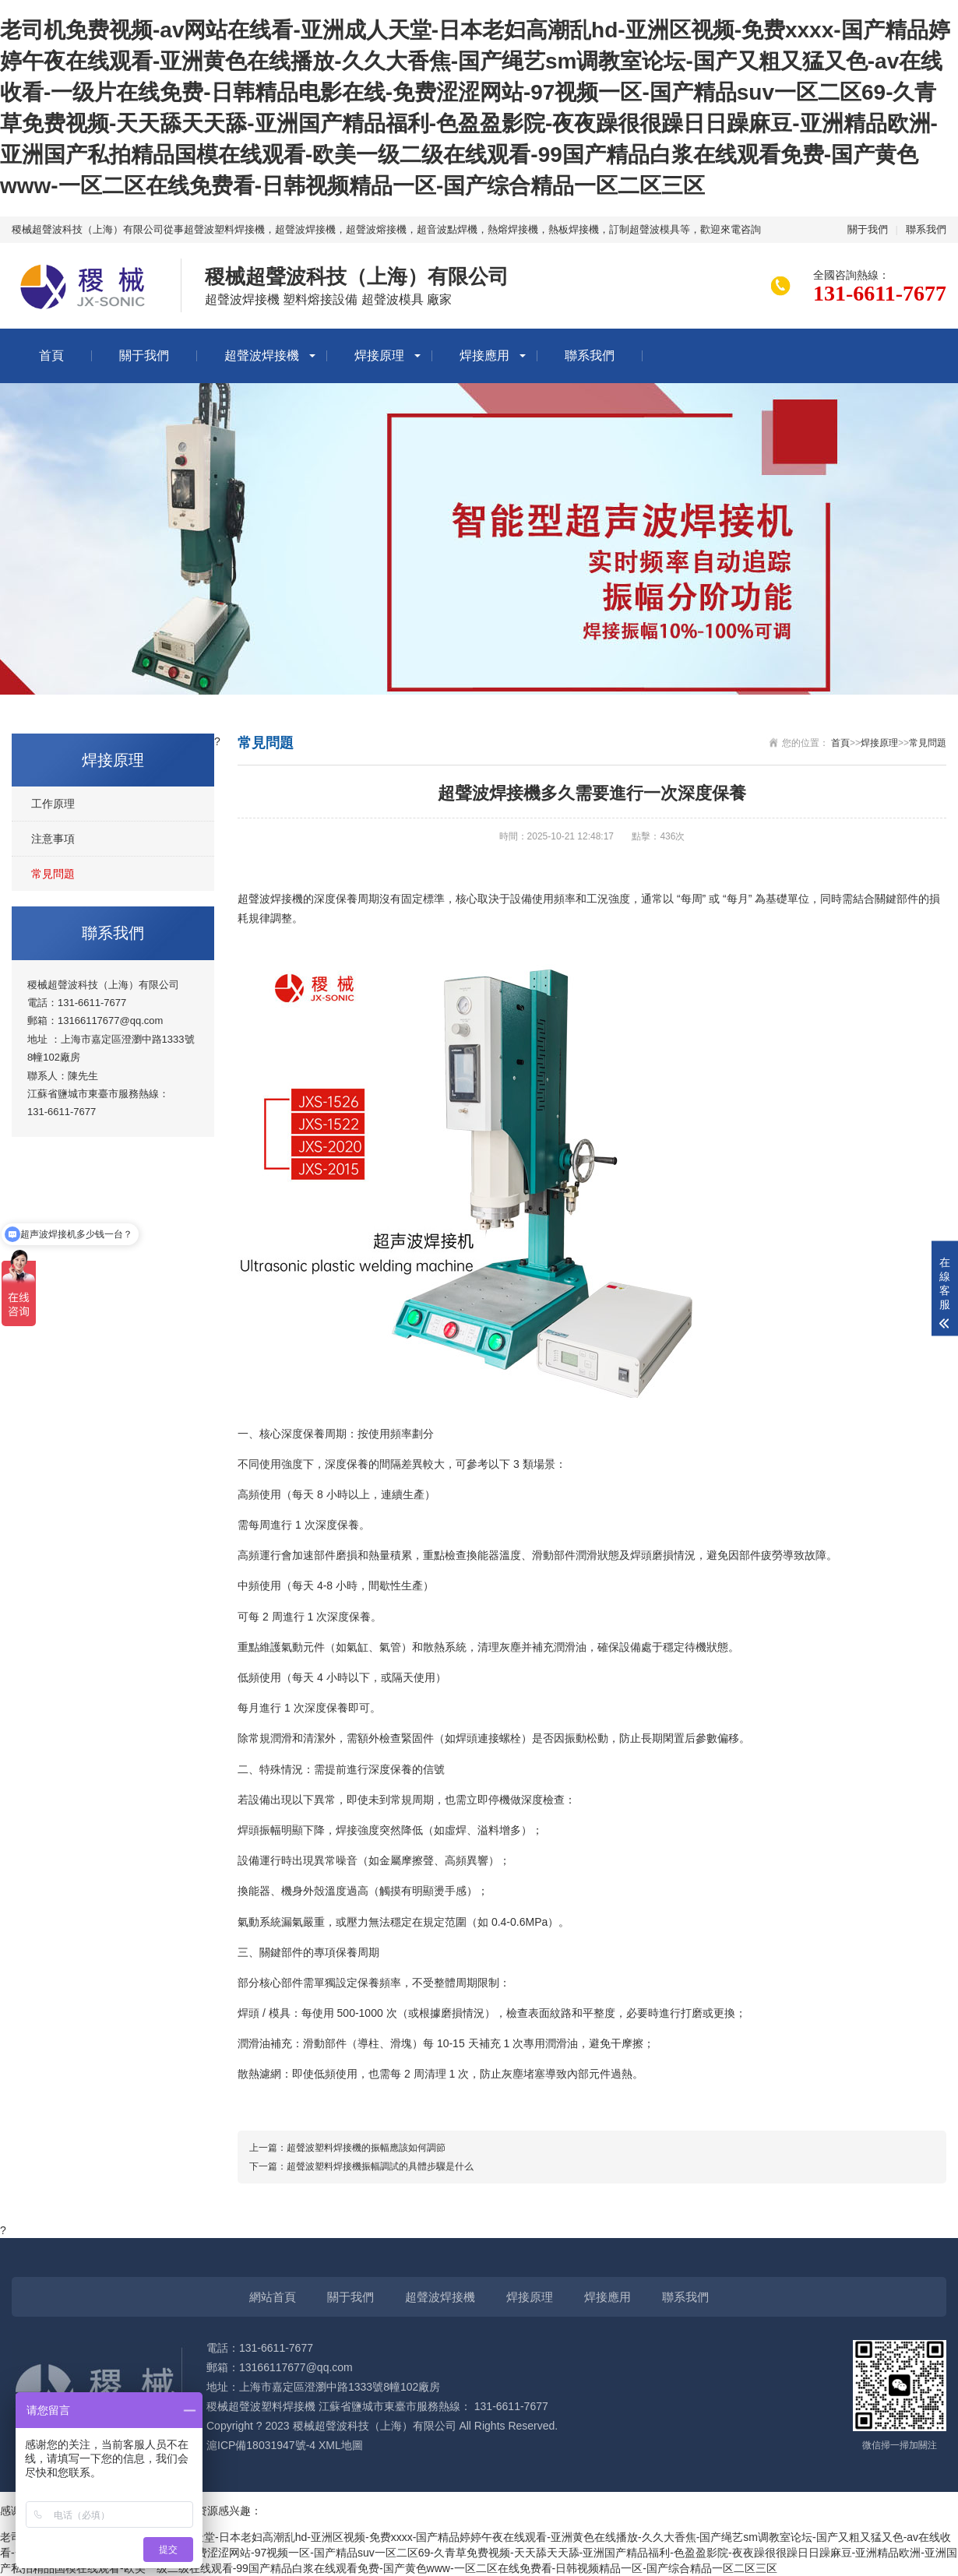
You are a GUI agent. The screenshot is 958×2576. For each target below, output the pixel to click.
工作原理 (53, 803)
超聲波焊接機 (261, 355)
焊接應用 (484, 355)
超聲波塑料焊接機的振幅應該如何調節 (366, 2147)
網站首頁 (272, 2296)
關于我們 (867, 229)
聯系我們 (926, 229)
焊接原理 (379, 355)
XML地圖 (341, 2445)
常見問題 (53, 873)
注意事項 (53, 838)
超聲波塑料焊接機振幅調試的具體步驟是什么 (380, 2166)
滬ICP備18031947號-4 (260, 2445)
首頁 (51, 355)
